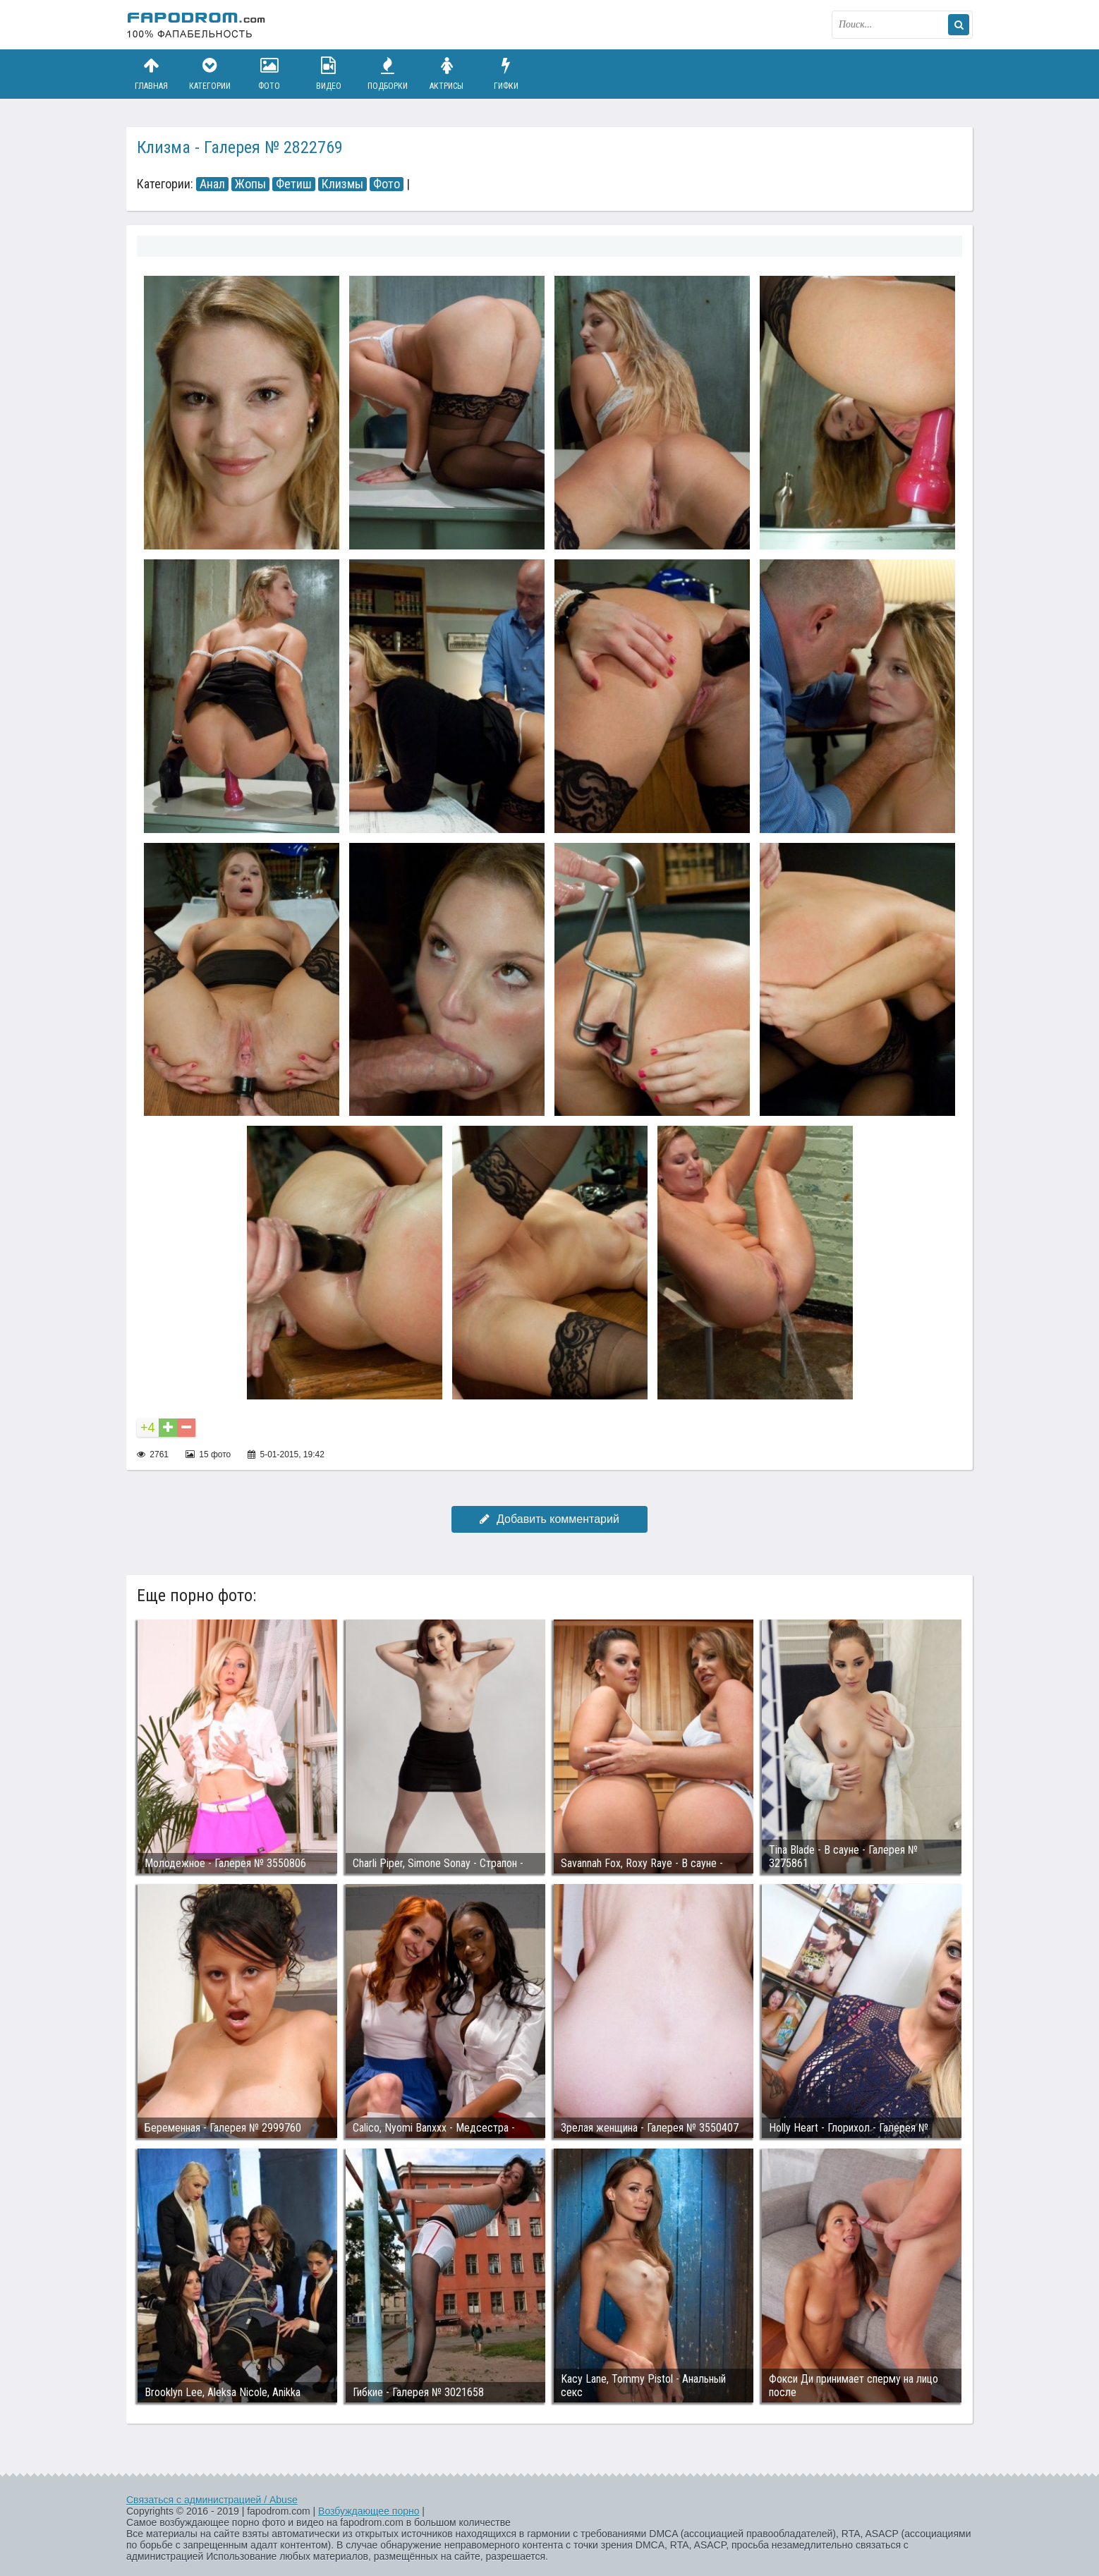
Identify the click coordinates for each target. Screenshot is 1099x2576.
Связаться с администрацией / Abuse (212, 2499)
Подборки (388, 73)
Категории (210, 73)
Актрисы (446, 73)
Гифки (505, 73)
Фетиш (294, 184)
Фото (269, 73)
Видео (328, 73)
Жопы (250, 184)
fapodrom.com (196, 24)
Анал (212, 184)
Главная (151, 73)
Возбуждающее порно (368, 2511)
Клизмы (342, 184)
